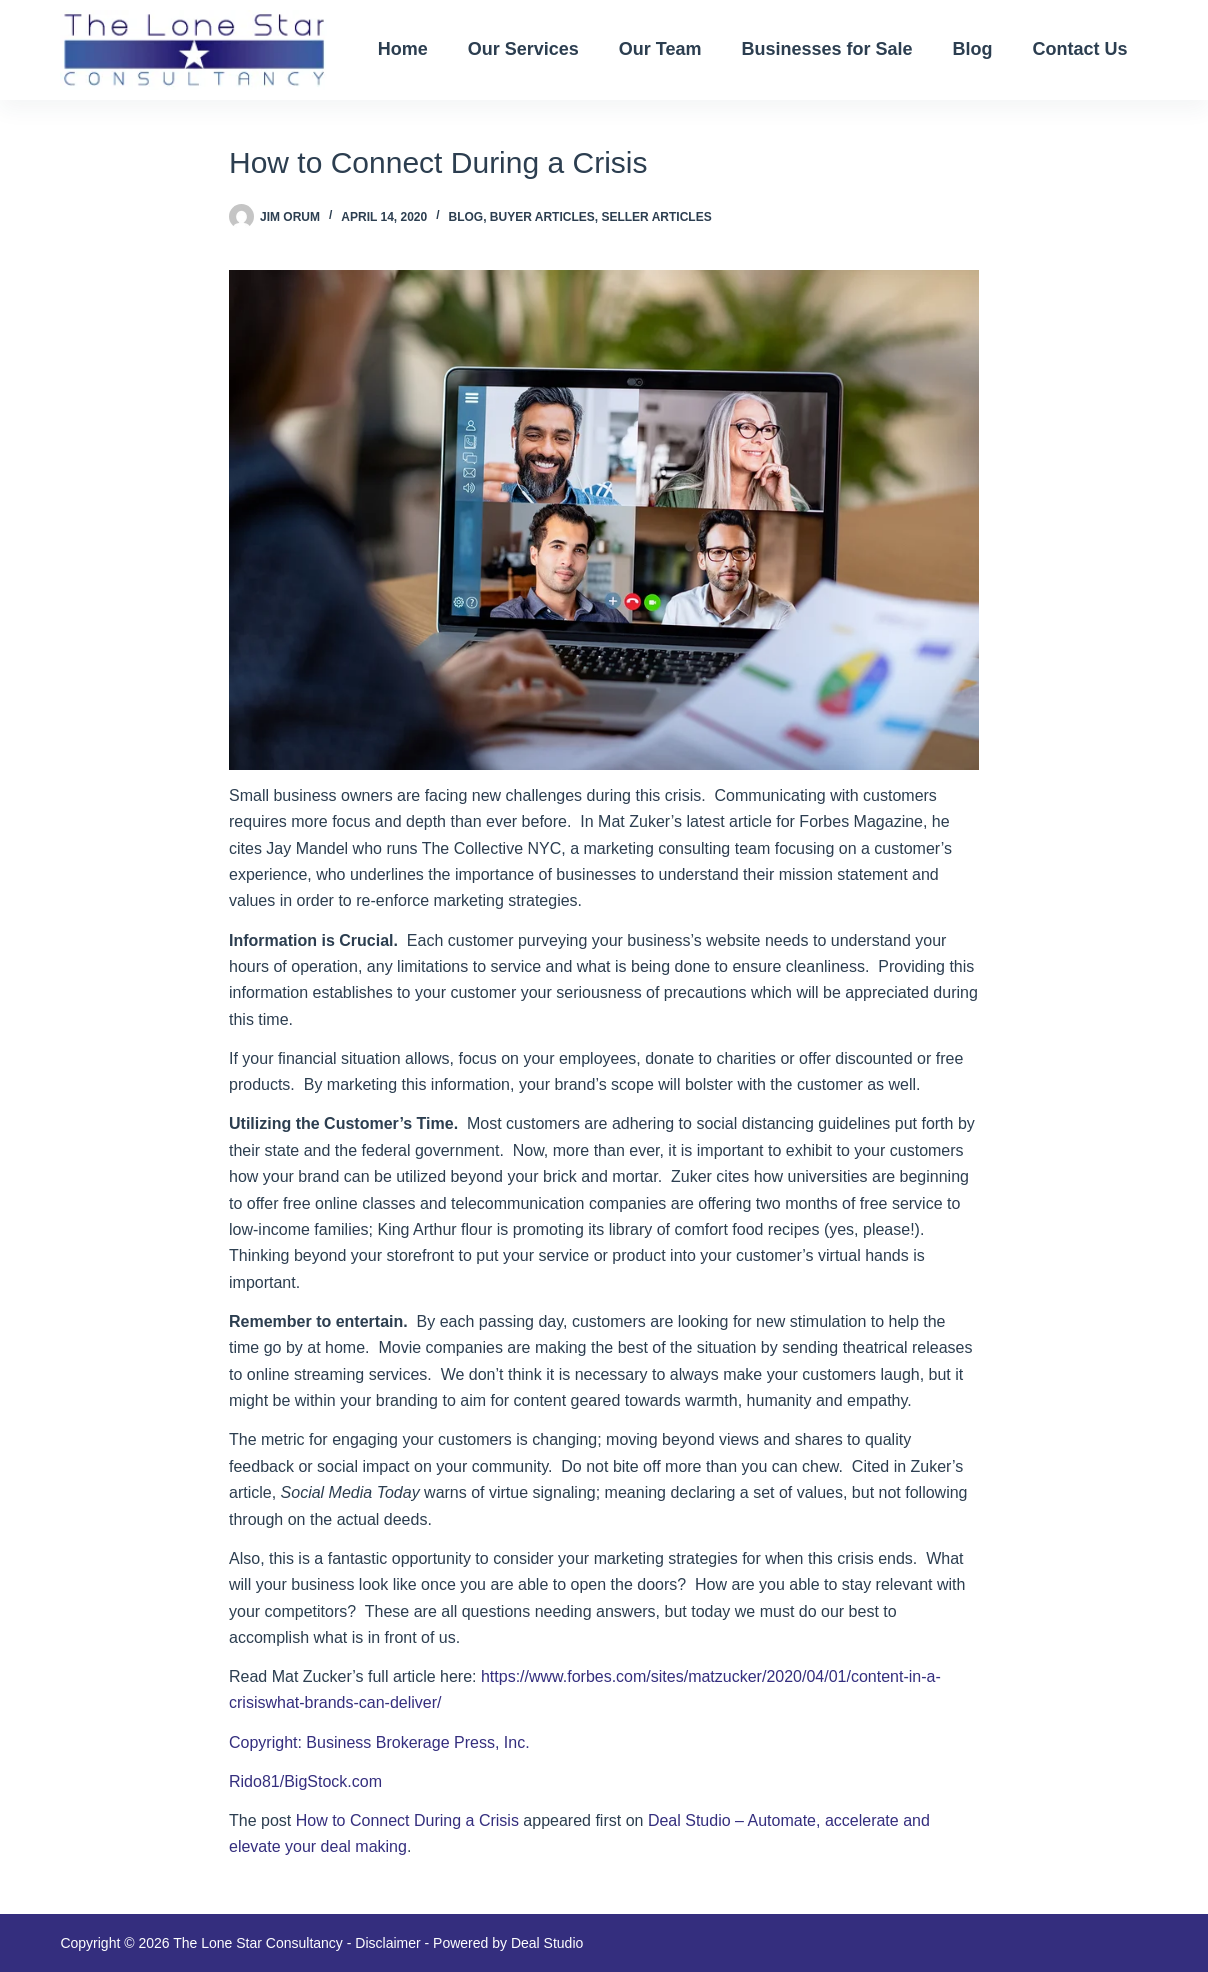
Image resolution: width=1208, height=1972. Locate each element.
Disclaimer (387, 1943)
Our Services (523, 49)
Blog (973, 49)
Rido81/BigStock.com (305, 1781)
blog (466, 217)
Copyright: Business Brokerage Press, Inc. (379, 1742)
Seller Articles (656, 217)
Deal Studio (547, 1943)
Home (403, 49)
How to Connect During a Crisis (407, 1820)
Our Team (660, 49)
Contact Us (1080, 49)
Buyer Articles (542, 217)
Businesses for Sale (826, 49)
